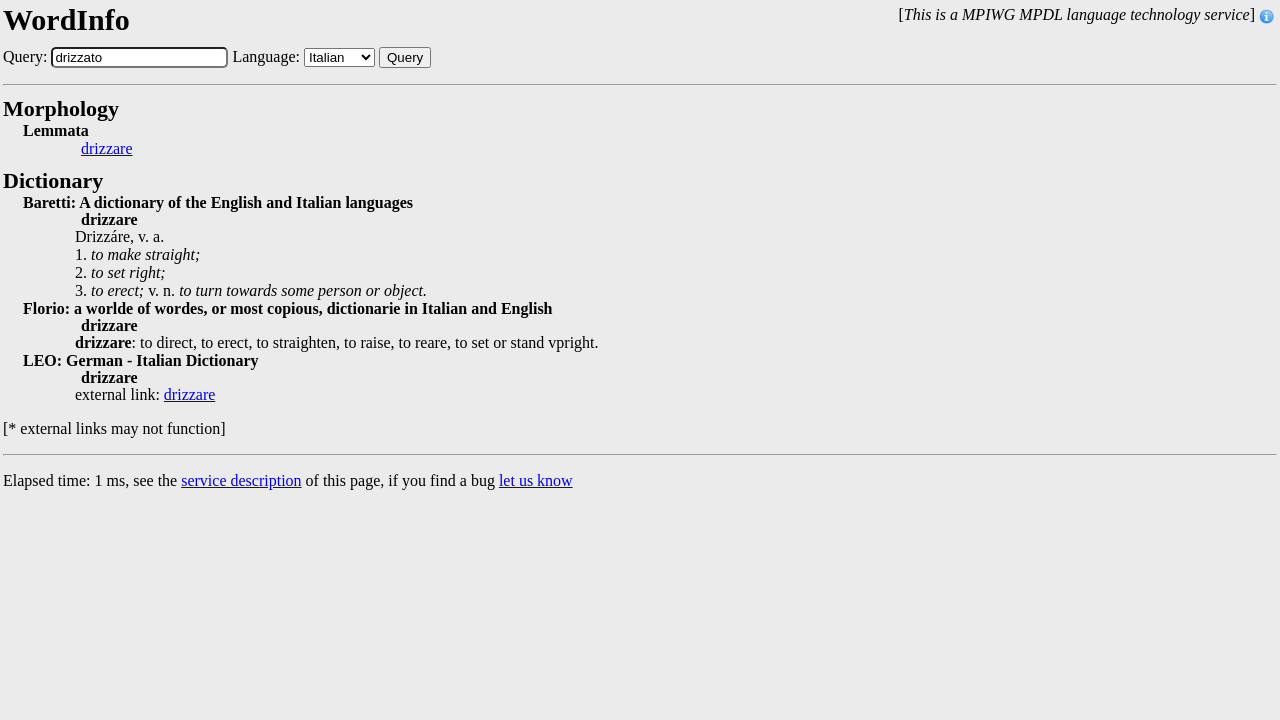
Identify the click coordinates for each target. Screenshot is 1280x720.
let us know (536, 480)
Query (405, 57)
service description (241, 480)
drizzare (107, 149)
